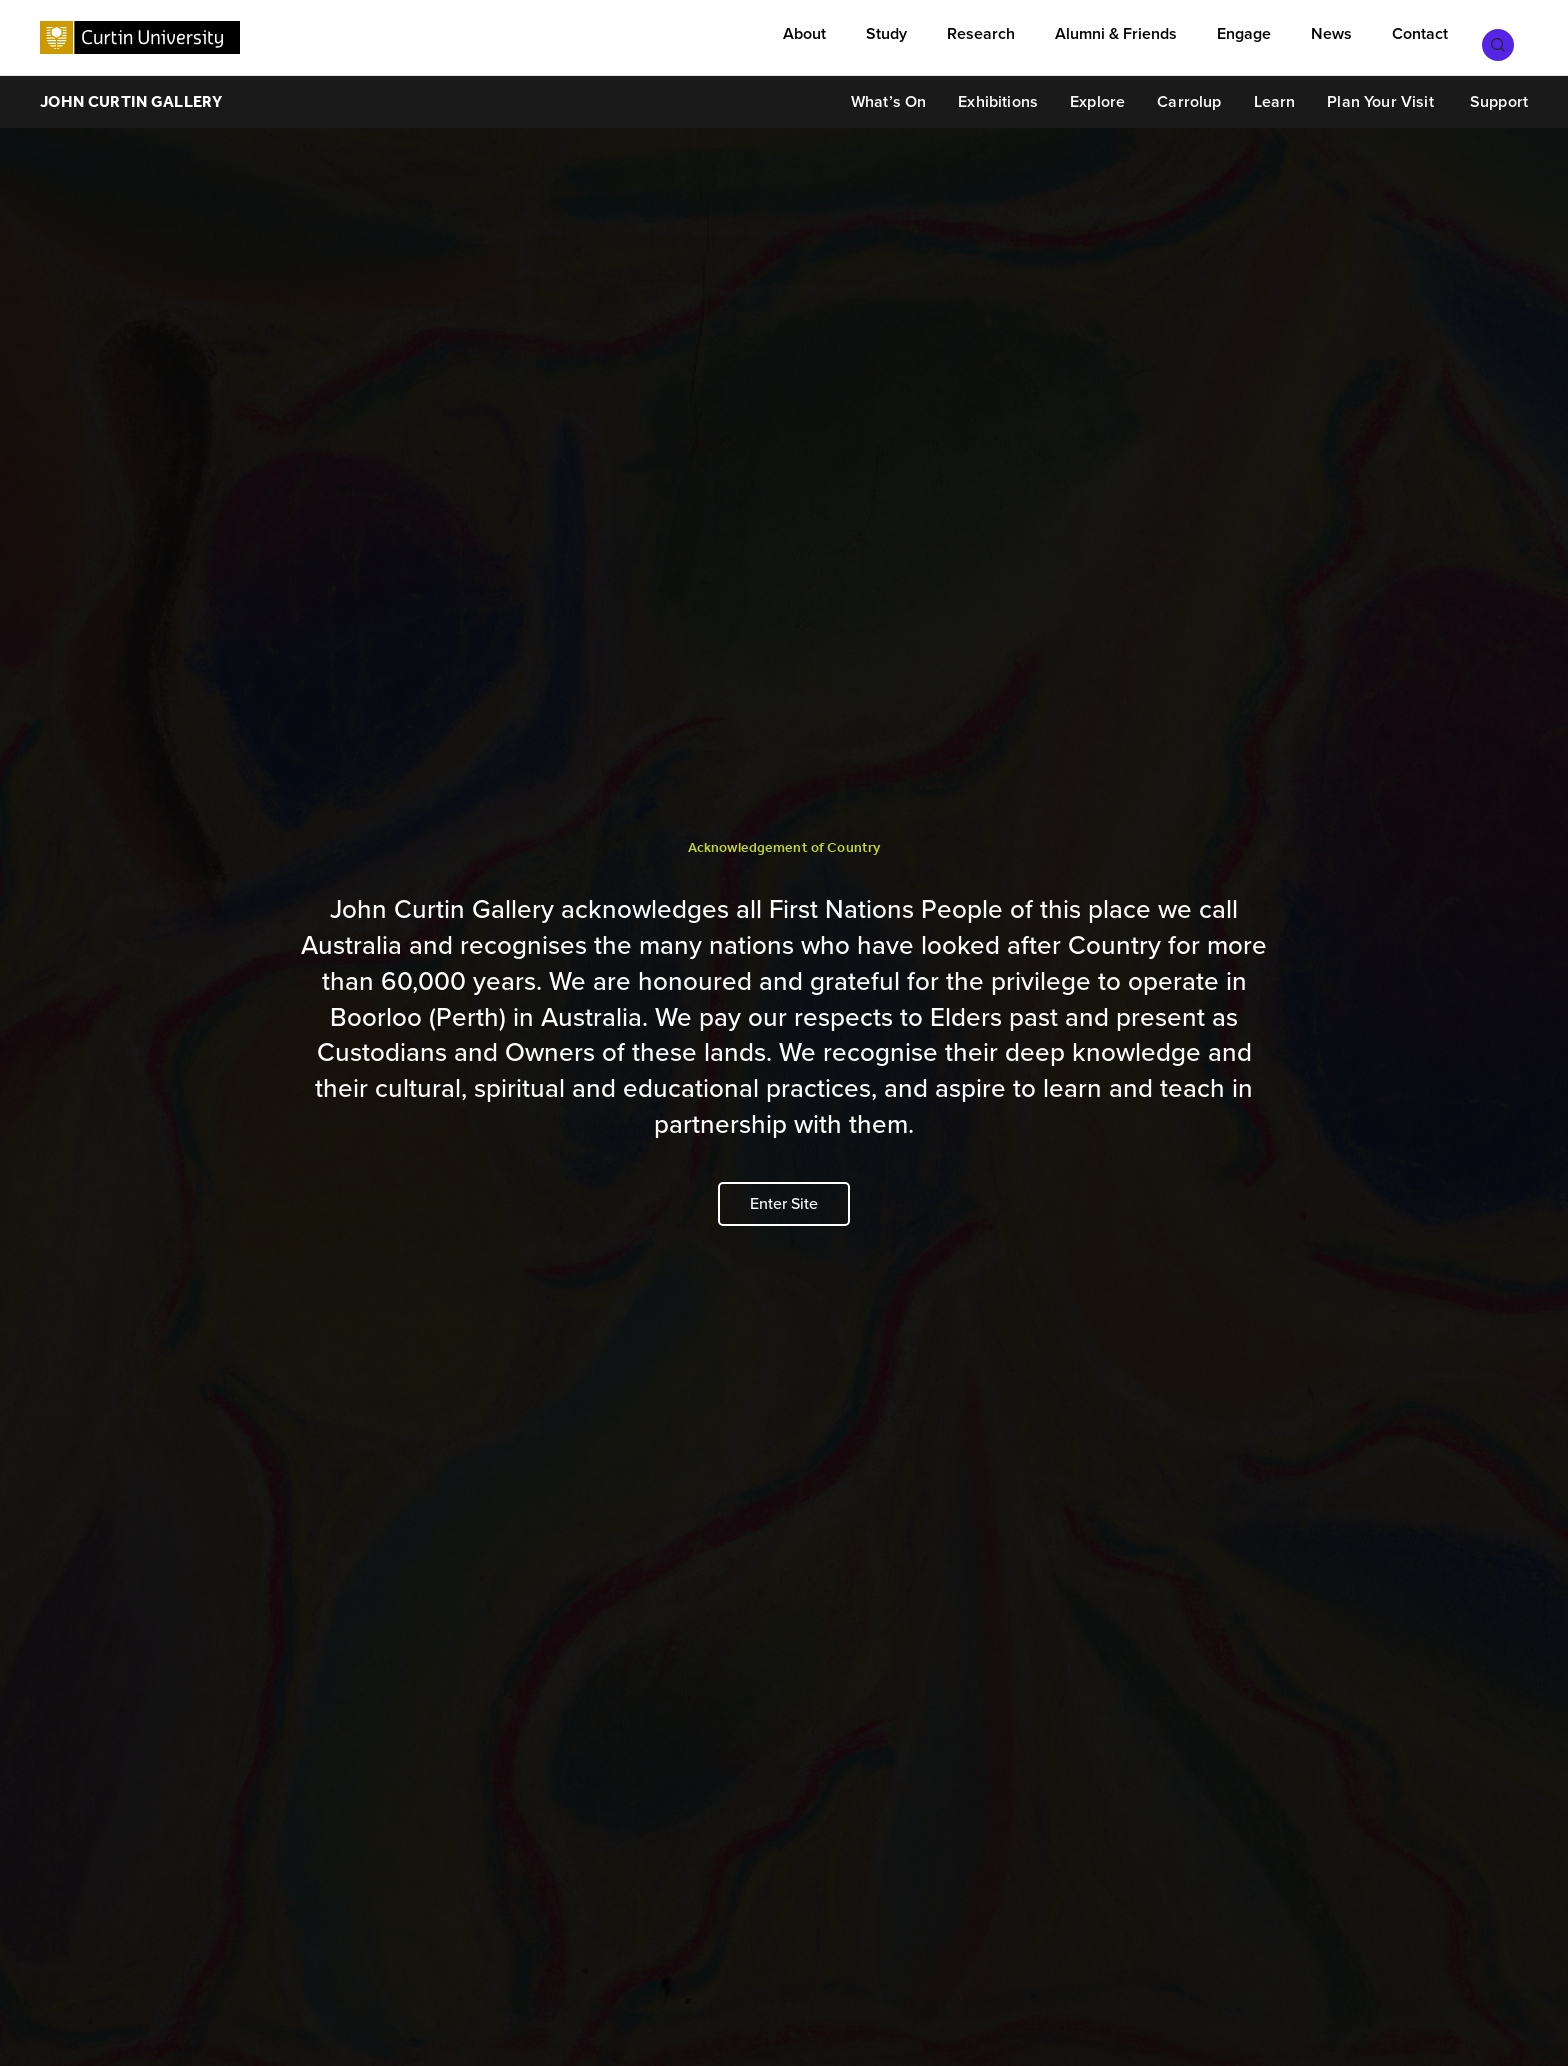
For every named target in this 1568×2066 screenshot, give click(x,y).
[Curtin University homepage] (140, 33)
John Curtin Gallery (131, 93)
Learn (1275, 92)
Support (1497, 92)
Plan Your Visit (1380, 92)
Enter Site (784, 1203)
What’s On (888, 92)
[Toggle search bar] (1508, 35)
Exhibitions (998, 92)
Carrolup (1189, 92)
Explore (1097, 92)
